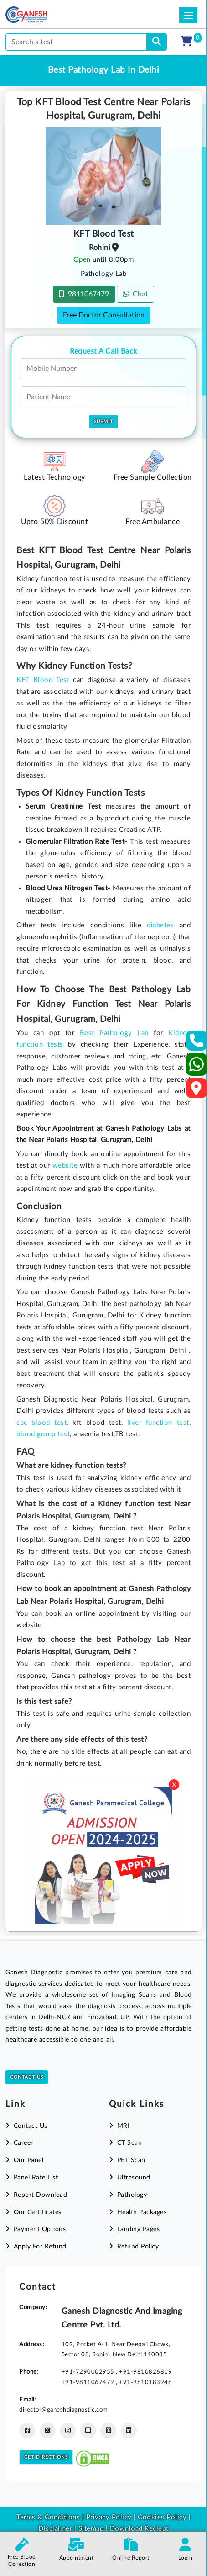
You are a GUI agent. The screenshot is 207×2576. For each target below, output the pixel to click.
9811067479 (84, 294)
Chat (135, 294)
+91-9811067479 (89, 2382)
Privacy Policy (108, 2517)
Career (23, 2143)
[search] (156, 42)
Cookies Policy (162, 2517)
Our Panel (29, 2160)
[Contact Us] (196, 1043)
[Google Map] (196, 1091)
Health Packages (142, 2212)
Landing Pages (138, 2229)
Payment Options (40, 2229)
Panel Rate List (36, 2177)
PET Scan (131, 2160)
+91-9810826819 (145, 2372)
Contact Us (26, 2077)
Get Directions (46, 2457)
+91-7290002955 (89, 2372)
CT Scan (129, 2143)
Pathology (132, 2195)
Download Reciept (139, 2528)
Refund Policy (138, 2246)
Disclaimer (55, 2528)
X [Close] (174, 1785)
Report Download (40, 2195)
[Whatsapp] (196, 1068)
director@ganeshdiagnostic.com (63, 2410)
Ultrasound (133, 2177)
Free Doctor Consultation (104, 315)
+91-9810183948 (145, 2382)
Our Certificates (38, 2212)
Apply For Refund (40, 2246)
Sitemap (91, 2528)
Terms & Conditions (48, 2517)
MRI (123, 2126)
